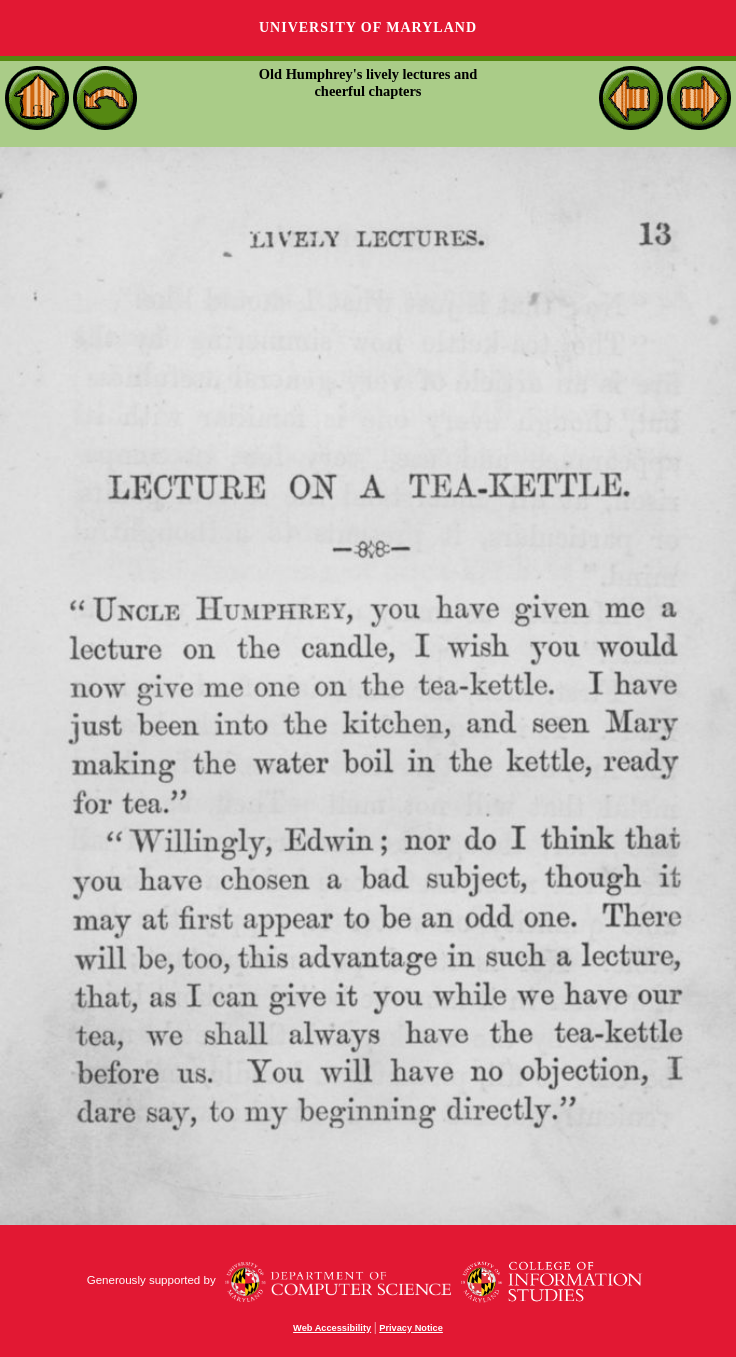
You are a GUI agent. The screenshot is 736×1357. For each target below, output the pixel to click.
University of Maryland (368, 27)
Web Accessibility (332, 1328)
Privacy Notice (411, 1328)
